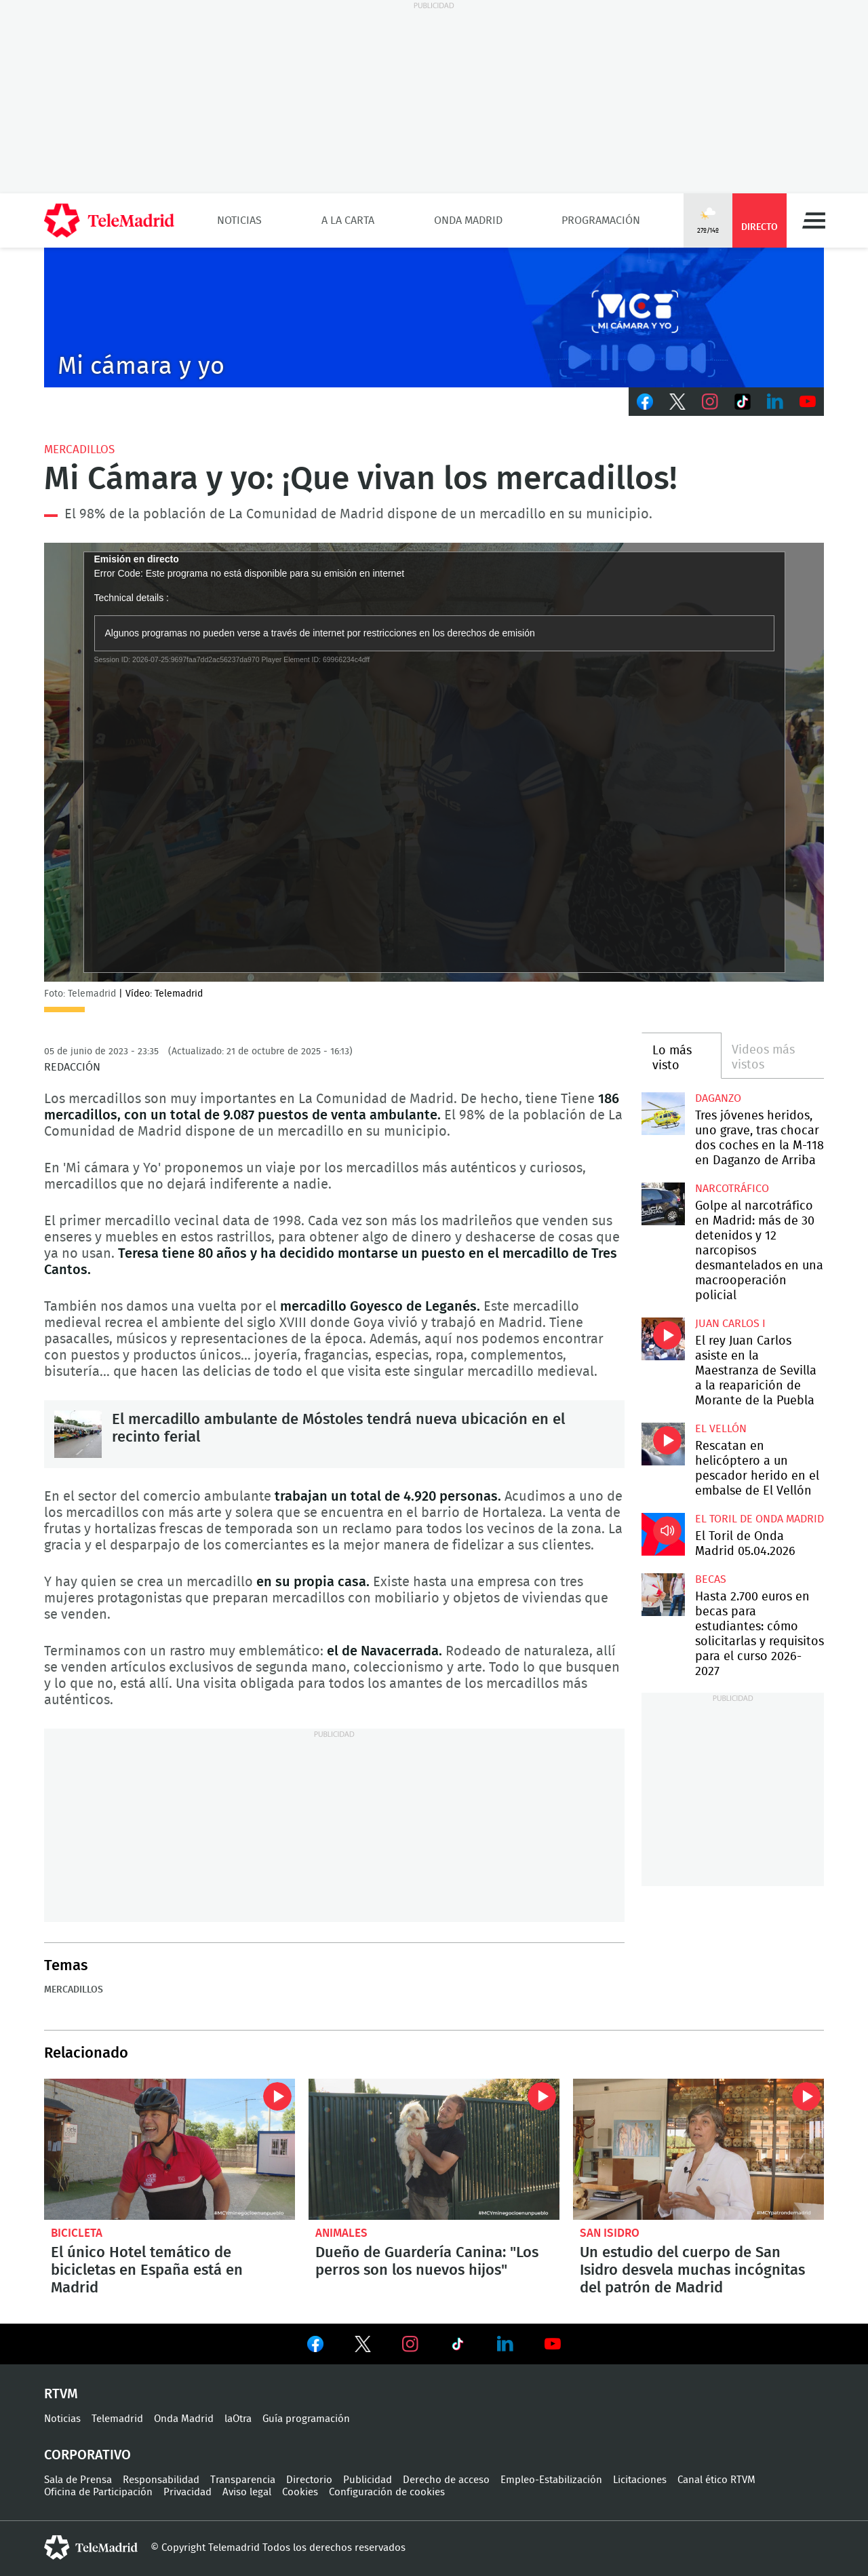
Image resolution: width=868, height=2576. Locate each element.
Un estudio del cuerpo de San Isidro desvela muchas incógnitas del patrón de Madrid (698, 2149)
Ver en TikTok (457, 2347)
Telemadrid (117, 2419)
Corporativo (87, 2455)
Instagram (710, 401)
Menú (814, 220)
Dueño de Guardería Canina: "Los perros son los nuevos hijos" (434, 2149)
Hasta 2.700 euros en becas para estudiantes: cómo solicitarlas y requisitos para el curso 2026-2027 (663, 1594)
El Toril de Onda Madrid (759, 1519)
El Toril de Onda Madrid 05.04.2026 (663, 1534)
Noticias (239, 220)
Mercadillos (79, 449)
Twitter (677, 401)
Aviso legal (246, 2492)
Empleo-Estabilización (551, 2480)
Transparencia (242, 2480)
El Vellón (721, 1428)
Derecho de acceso (446, 2480)
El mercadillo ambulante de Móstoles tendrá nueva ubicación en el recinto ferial (78, 1434)
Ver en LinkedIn (505, 2344)
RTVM (61, 2394)
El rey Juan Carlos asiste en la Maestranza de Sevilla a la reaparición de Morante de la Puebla (663, 1339)
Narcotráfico (732, 1188)
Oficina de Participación (98, 2492)
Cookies (300, 2492)
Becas (710, 1579)
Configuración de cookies (387, 2492)
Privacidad (187, 2492)
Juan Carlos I (730, 1323)
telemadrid (91, 2547)
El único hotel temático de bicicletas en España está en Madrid (169, 2149)
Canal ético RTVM (716, 2480)
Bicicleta (76, 2233)
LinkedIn (775, 401)
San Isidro (609, 2233)
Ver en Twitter (362, 2347)
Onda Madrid (468, 220)
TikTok (742, 401)
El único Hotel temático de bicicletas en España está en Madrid (147, 2270)
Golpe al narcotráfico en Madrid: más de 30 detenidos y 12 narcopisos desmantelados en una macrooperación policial (663, 1204)
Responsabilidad (161, 2480)
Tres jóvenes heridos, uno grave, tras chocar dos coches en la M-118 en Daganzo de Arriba (663, 1113)
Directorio (309, 2480)
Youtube (807, 401)
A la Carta (347, 220)
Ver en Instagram (410, 2344)
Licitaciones (640, 2480)
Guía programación (306, 2419)
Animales (341, 2233)
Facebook (645, 401)
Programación (600, 220)
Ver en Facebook (315, 2347)
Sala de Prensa (78, 2480)
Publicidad (367, 2480)
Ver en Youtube (552, 2344)
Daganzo (718, 1098)
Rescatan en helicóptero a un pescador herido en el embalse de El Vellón (663, 1444)
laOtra (238, 2419)
